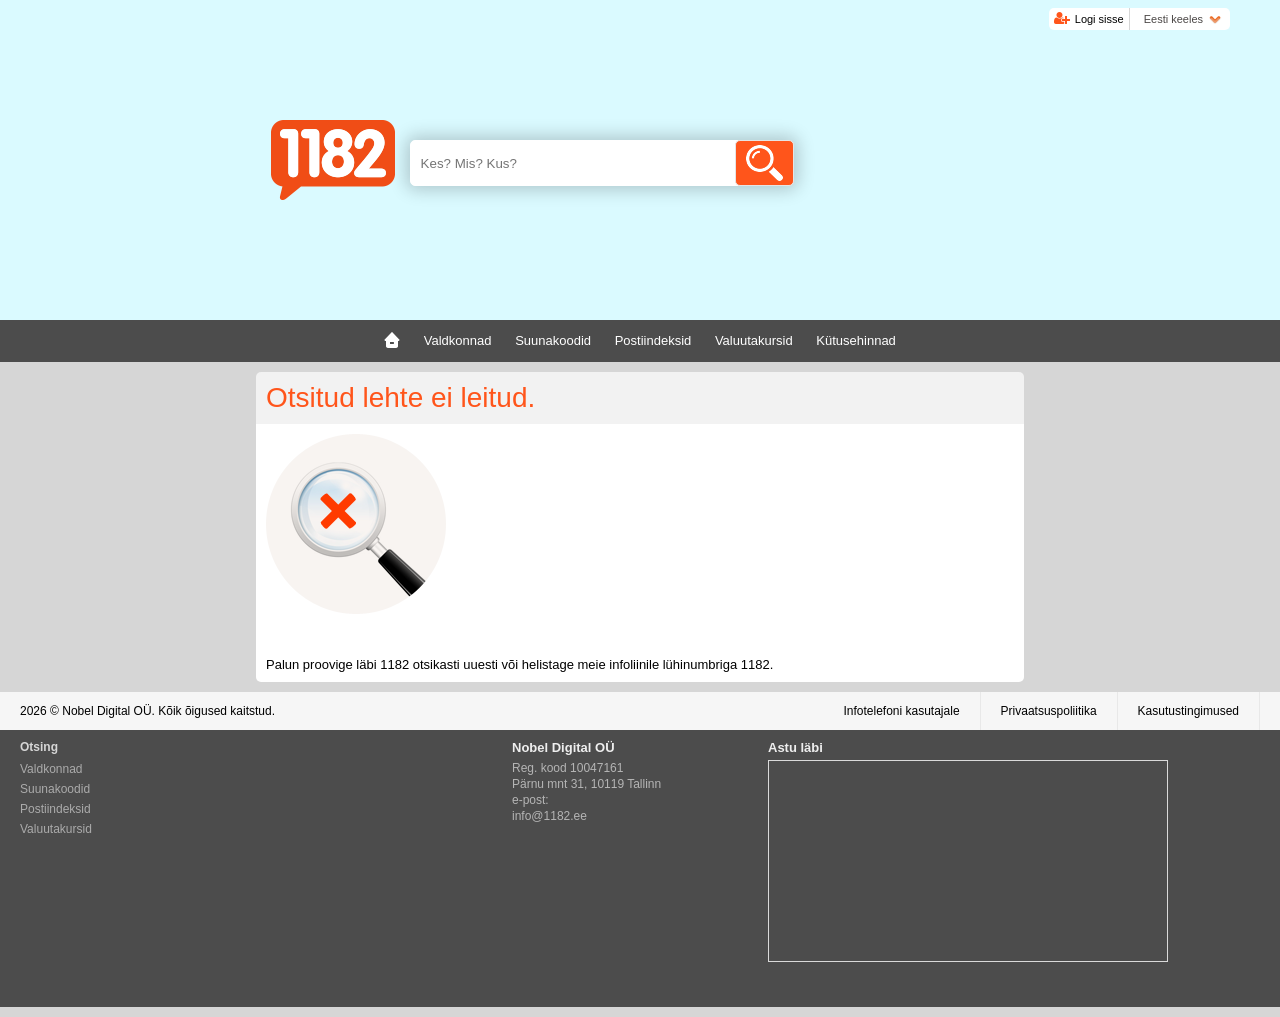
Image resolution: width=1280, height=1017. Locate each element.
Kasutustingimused (1188, 711)
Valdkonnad (51, 769)
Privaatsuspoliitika (1049, 711)
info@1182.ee (549, 816)
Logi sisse (1099, 19)
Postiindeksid (55, 809)
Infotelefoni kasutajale (901, 711)
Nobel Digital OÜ (106, 711)
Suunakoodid (55, 789)
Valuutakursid (56, 829)
